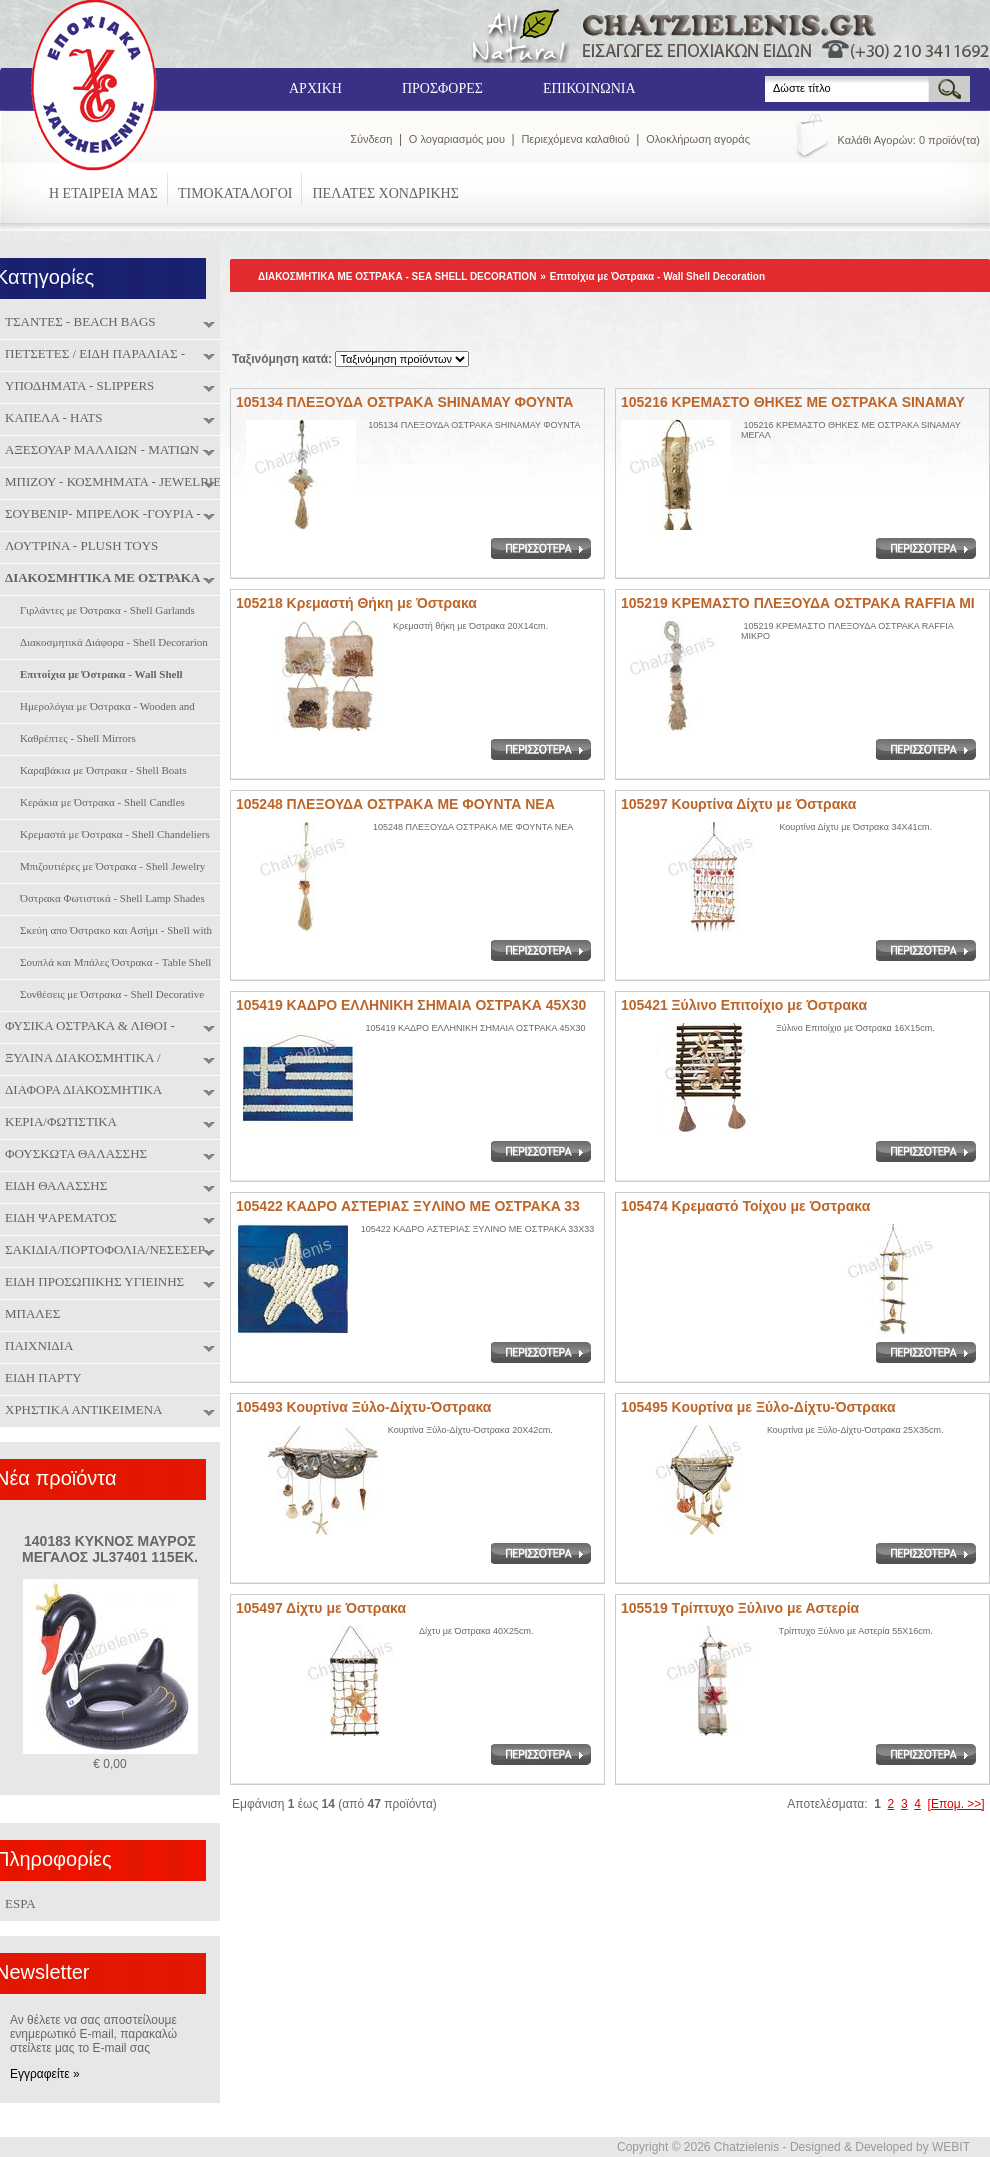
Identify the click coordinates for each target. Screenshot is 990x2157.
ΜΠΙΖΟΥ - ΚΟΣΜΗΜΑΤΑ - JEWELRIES (114, 482)
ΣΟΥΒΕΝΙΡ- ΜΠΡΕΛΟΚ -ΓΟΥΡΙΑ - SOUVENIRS (100, 515)
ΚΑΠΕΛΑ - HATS (51, 418)
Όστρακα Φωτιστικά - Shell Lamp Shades (110, 899)
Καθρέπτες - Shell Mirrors (75, 739)
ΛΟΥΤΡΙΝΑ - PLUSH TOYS (79, 546)
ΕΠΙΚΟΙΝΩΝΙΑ (589, 88)
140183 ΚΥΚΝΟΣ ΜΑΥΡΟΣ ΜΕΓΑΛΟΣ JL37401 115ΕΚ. (110, 1549)
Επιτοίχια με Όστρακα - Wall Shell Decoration (657, 276)
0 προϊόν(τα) (949, 140)
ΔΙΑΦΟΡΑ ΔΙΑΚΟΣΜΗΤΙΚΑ (81, 1090)
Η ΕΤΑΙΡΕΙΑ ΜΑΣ (103, 193)
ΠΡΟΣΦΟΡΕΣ (442, 88)
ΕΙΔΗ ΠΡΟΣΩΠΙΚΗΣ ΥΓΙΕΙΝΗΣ (92, 1282)
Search (765, 76)
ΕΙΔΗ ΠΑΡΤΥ (41, 1378)
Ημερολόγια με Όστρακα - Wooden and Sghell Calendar (105, 707)
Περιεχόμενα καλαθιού (575, 139)
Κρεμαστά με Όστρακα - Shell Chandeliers (112, 835)
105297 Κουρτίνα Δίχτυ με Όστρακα (738, 804)
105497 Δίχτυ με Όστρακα (321, 1608)
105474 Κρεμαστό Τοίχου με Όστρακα (745, 1206)
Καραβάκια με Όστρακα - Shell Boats (101, 771)
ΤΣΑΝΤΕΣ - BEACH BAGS (78, 322)
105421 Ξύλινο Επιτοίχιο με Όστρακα (744, 1005)
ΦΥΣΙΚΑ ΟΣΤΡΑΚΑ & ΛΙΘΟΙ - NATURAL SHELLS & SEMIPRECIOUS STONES (111, 1027)
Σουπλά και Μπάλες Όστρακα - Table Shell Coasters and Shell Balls (113, 963)
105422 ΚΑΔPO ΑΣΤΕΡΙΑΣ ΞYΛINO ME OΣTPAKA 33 (408, 1206)
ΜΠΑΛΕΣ (30, 1314)
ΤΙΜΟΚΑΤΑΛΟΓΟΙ (235, 193)
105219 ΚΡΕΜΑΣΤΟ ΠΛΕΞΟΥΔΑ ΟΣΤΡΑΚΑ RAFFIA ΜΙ (798, 603)
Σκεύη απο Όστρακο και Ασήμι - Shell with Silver (113, 931)
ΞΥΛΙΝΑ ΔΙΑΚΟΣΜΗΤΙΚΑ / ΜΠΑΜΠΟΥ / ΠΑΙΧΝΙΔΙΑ (80, 1059)
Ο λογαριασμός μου (457, 139)
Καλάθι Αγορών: (877, 140)
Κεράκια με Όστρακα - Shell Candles (100, 803)
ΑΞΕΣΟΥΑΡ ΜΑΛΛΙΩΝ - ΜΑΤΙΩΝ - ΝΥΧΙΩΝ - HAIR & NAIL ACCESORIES (111, 451)
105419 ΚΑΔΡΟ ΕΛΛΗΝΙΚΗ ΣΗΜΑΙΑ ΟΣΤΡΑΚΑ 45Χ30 (411, 1005)
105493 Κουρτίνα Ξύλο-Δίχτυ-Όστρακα (363, 1407)
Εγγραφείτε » (45, 2074)
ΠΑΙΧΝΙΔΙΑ (36, 1346)
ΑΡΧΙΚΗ (315, 88)
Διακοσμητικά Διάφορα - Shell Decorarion (111, 643)
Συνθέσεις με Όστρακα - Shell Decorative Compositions (109, 995)
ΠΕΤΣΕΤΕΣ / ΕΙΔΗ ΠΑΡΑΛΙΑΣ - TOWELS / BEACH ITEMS (92, 355)
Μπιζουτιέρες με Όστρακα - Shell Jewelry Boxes (110, 867)
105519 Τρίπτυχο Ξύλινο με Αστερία (740, 1608)
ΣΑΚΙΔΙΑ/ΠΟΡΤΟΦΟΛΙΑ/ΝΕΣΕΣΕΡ (102, 1250)
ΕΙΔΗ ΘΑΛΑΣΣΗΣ (53, 1186)
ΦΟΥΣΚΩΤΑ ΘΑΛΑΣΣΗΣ (73, 1154)
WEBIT (951, 2147)
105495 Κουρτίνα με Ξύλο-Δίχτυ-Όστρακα (758, 1407)
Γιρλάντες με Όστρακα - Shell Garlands (105, 611)
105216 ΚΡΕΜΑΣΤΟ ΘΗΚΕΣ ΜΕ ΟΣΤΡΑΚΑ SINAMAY (793, 402)
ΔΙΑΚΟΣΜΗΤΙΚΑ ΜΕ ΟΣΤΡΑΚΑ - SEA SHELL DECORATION (103, 579)
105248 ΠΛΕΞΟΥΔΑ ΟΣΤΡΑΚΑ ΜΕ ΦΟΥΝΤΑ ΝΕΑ (395, 804)
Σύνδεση (371, 139)
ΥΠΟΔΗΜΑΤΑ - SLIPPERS (77, 386)
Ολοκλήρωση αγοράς (698, 139)
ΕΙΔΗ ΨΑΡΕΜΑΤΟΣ (58, 1218)
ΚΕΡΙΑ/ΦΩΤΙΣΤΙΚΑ (58, 1122)
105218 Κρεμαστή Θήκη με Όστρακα (356, 603)
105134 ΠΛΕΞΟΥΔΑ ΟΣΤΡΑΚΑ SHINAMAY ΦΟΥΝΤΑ (404, 402)
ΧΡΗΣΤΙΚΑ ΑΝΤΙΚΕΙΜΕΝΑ (81, 1410)
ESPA (20, 1903)
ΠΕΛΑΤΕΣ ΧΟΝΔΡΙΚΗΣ (385, 193)
